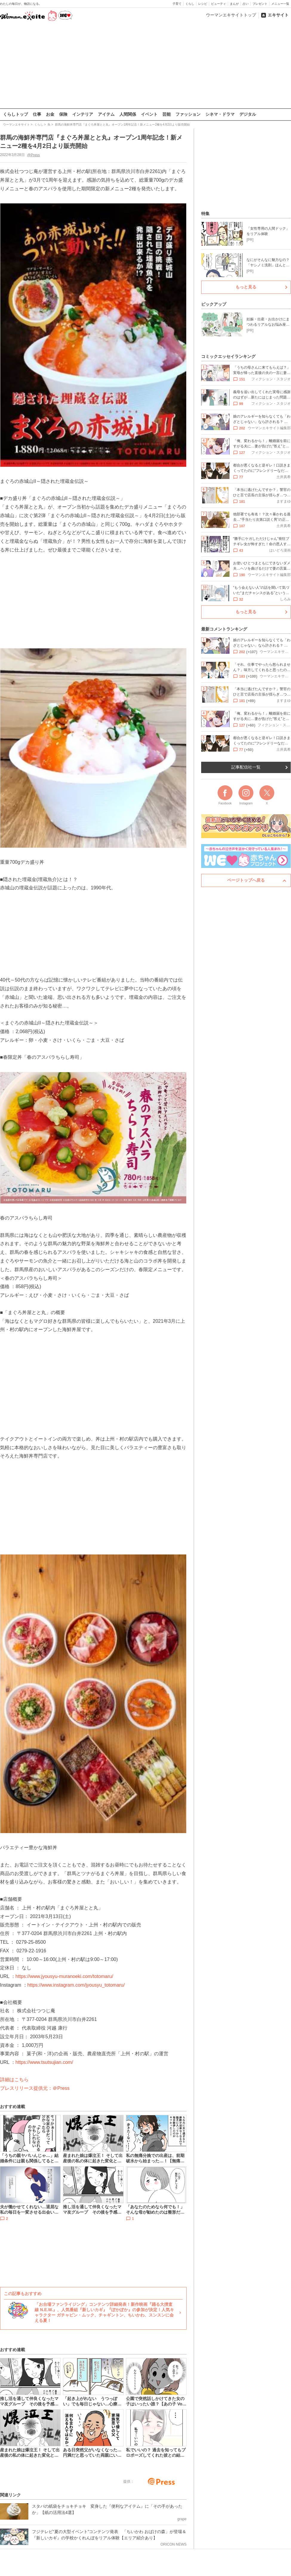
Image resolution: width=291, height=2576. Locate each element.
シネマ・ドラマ (220, 114)
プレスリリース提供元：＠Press (35, 2087)
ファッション (188, 114)
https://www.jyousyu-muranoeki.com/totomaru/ (64, 1976)
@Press (33, 155)
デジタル (247, 114)
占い (246, 3)
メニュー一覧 (280, 3)
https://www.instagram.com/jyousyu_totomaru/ (76, 1985)
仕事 (37, 114)
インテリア (82, 114)
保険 (63, 114)
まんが (234, 3)
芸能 (166, 114)
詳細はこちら (14, 2079)
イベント (149, 114)
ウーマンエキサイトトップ (231, 15)
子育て (177, 3)
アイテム (106, 114)
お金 (50, 114)
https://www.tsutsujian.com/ (44, 2062)
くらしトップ (15, 114)
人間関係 (127, 114)
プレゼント (259, 3)
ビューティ (218, 3)
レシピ (202, 3)
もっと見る (245, 287)
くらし (189, 3)
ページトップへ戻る (246, 880)
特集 (205, 213)
